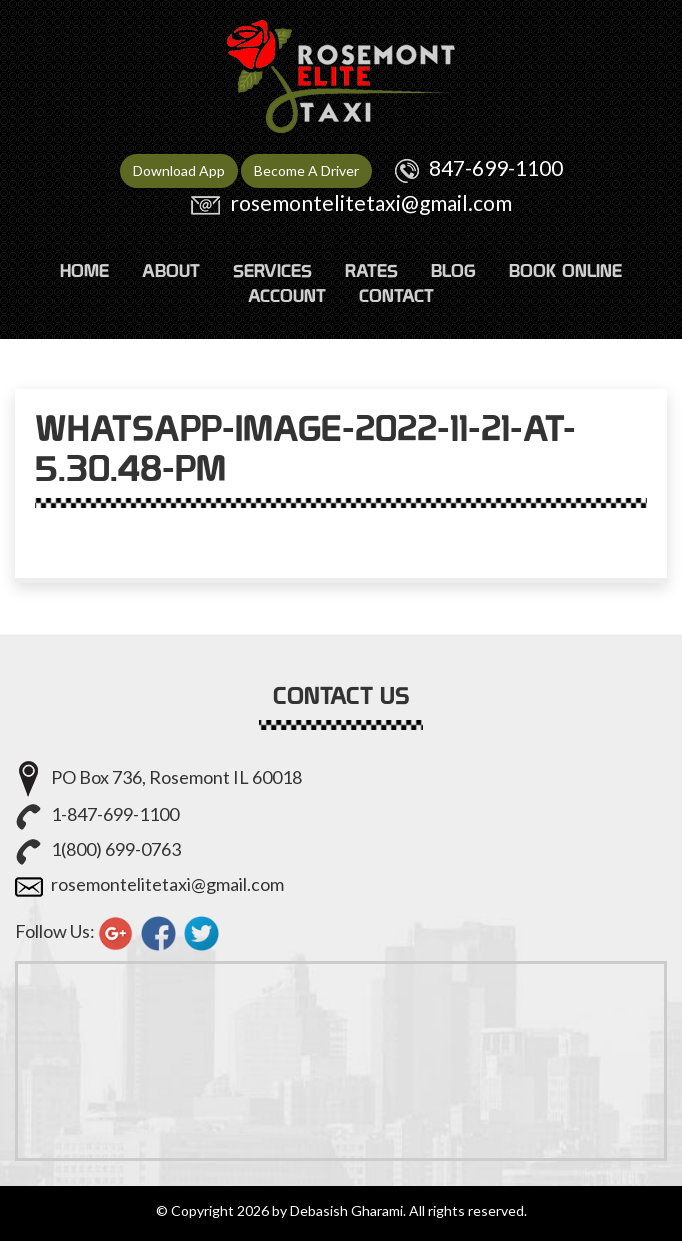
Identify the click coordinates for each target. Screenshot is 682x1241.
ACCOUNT (287, 295)
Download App (179, 170)
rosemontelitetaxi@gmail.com (371, 202)
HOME (84, 270)
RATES (371, 270)
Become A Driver (306, 170)
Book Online (565, 270)
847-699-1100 (496, 167)
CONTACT (396, 295)
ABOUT (171, 270)
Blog (453, 270)
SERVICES (272, 270)
